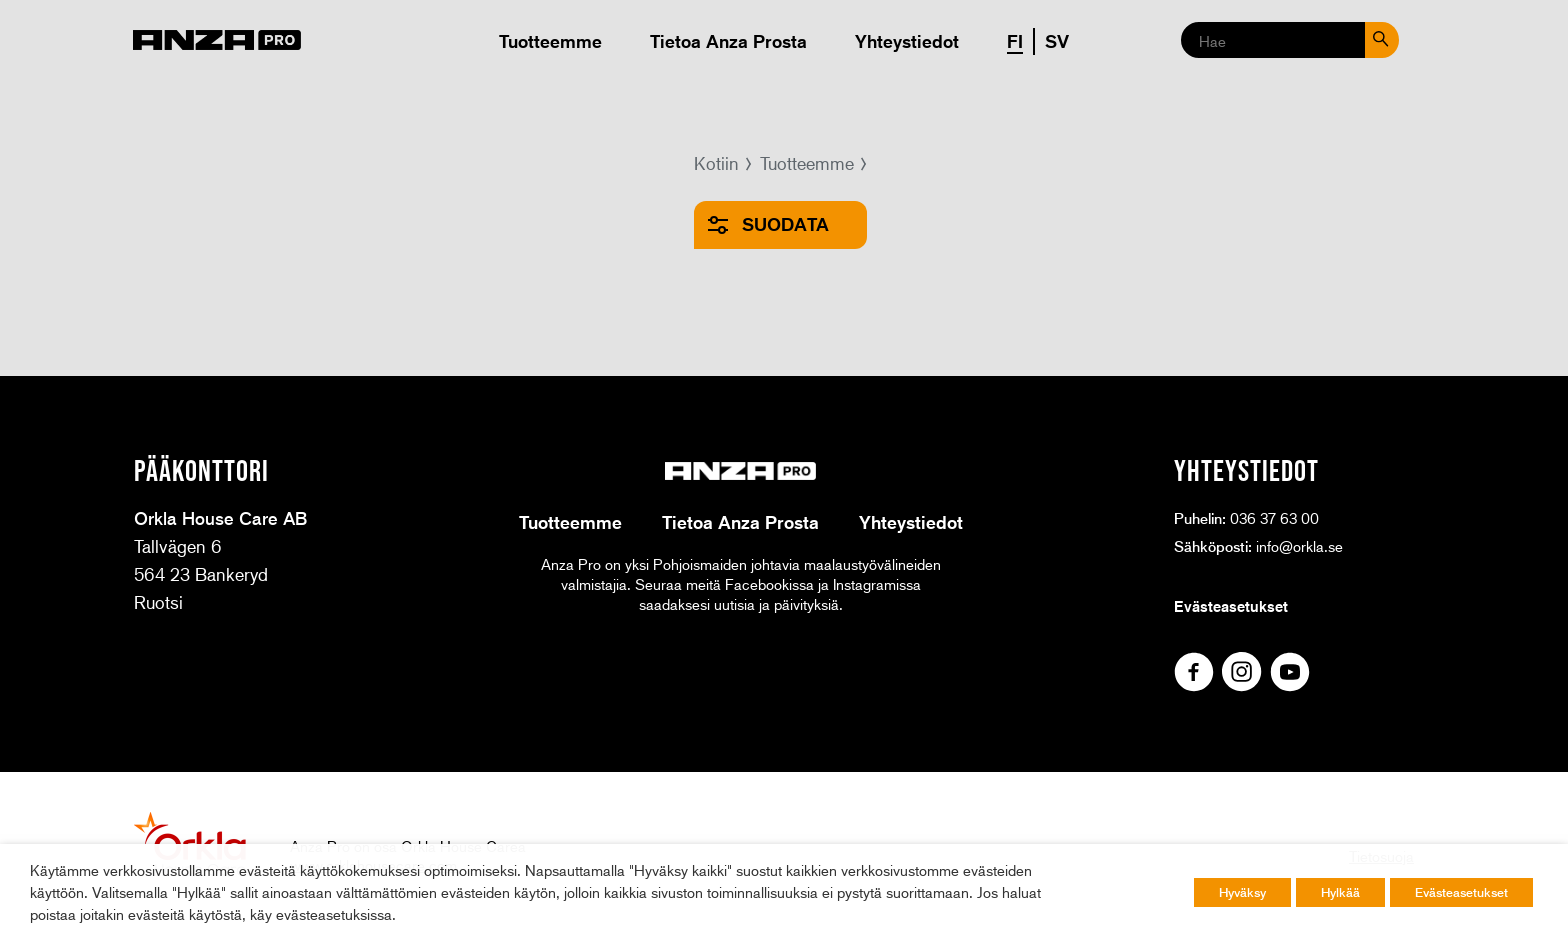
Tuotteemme (550, 41)
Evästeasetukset (1231, 606)
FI (1015, 41)
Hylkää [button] (1340, 892)
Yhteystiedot (907, 41)
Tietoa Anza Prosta (728, 41)
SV (1057, 41)
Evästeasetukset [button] (1461, 892)
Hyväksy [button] (1242, 892)
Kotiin (716, 163)
